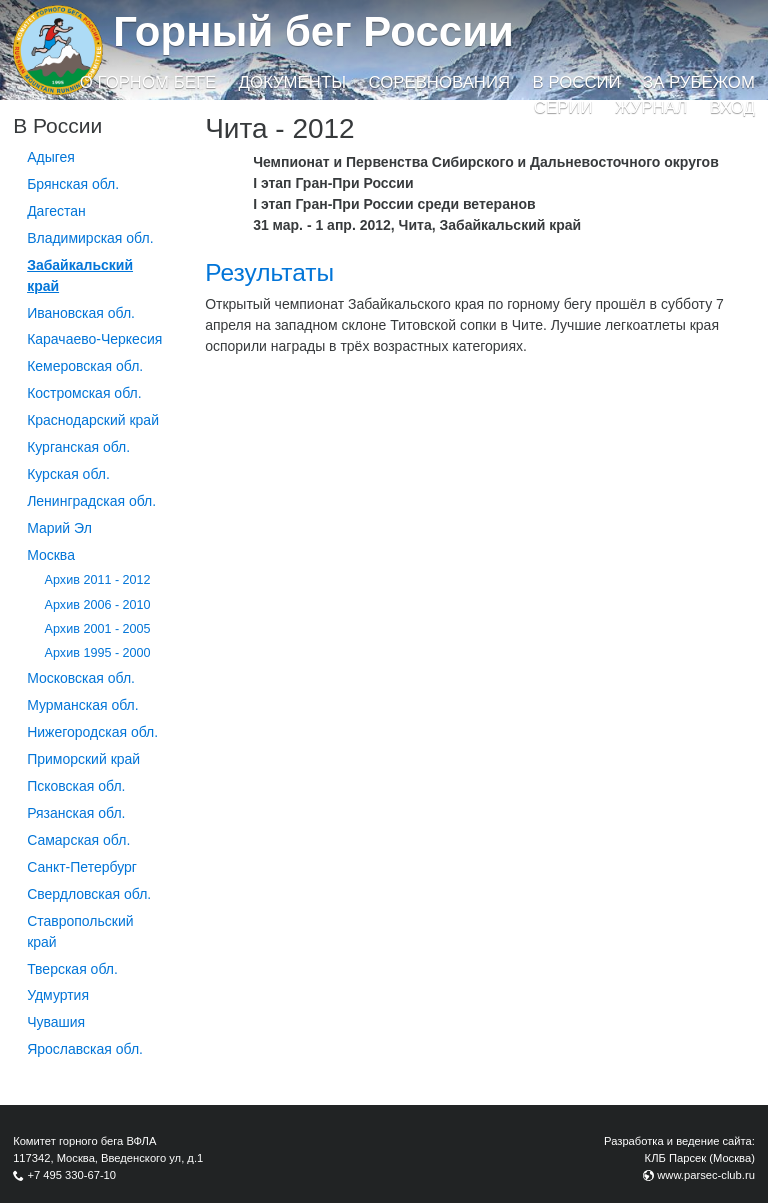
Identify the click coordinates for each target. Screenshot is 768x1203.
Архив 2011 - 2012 (98, 580)
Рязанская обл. (76, 813)
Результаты (269, 272)
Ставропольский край (80, 931)
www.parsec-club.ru (706, 1175)
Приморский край (83, 759)
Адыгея (51, 157)
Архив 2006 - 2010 (98, 605)
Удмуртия (58, 995)
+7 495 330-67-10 (71, 1175)
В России (577, 82)
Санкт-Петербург (82, 867)
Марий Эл (59, 528)
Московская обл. (81, 678)
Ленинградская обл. (91, 501)
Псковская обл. (76, 786)
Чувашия (56, 1022)
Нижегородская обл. (92, 732)
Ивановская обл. (81, 313)
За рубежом (699, 82)
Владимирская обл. (90, 238)
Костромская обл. (84, 393)
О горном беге (148, 82)
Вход (732, 107)
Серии (563, 107)
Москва (51, 555)
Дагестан (56, 211)
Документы (292, 82)
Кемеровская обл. (85, 366)
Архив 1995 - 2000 (98, 653)
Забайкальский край (80, 275)
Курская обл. (68, 474)
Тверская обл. (72, 969)
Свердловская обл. (89, 894)
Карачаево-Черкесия (94, 339)
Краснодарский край (93, 420)
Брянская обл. (73, 184)
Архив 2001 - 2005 (98, 629)
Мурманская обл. (83, 705)
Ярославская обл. (85, 1049)
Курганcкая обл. (78, 447)
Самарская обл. (78, 840)
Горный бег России (313, 31)
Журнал (651, 107)
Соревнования (439, 82)
